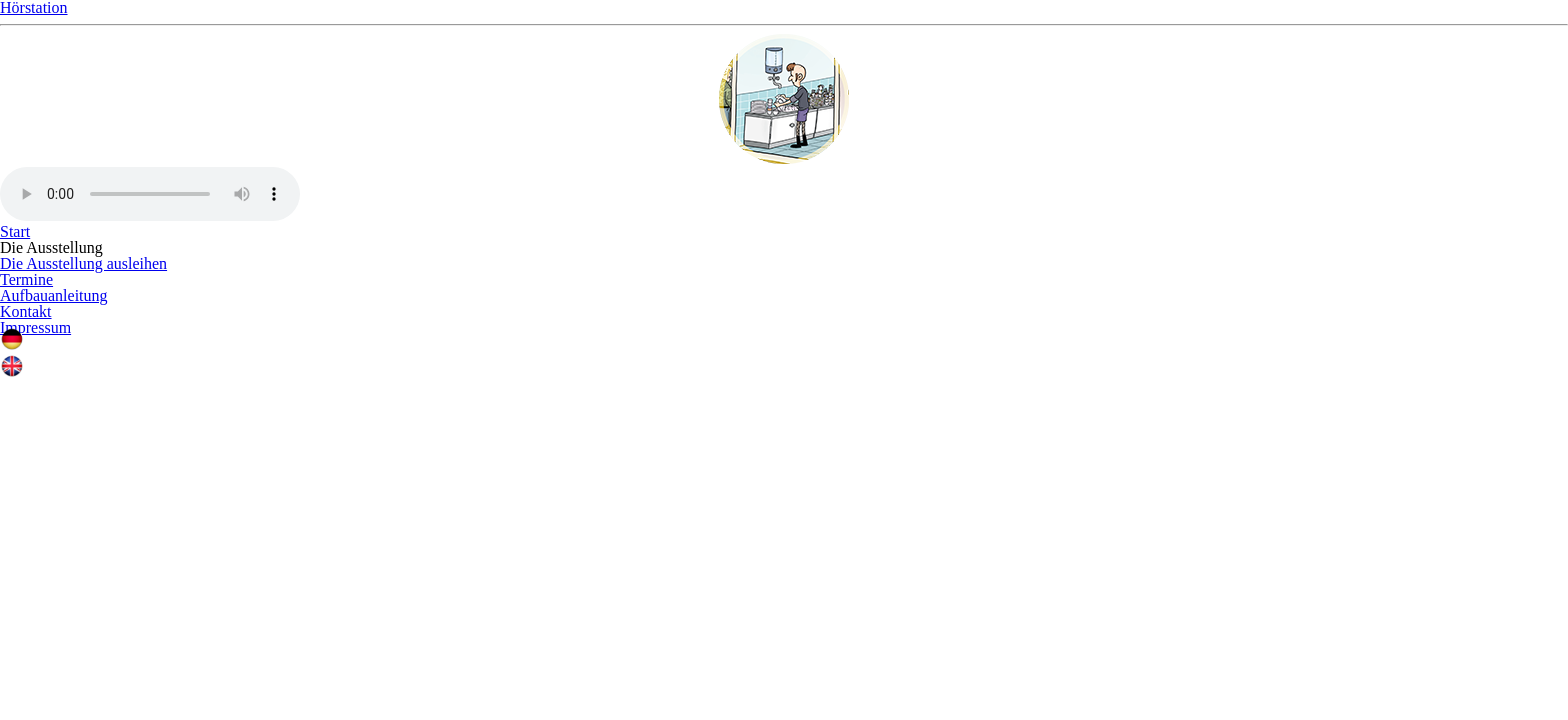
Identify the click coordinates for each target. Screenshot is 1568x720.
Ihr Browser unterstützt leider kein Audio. (784, 454)
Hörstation (784, 160)
